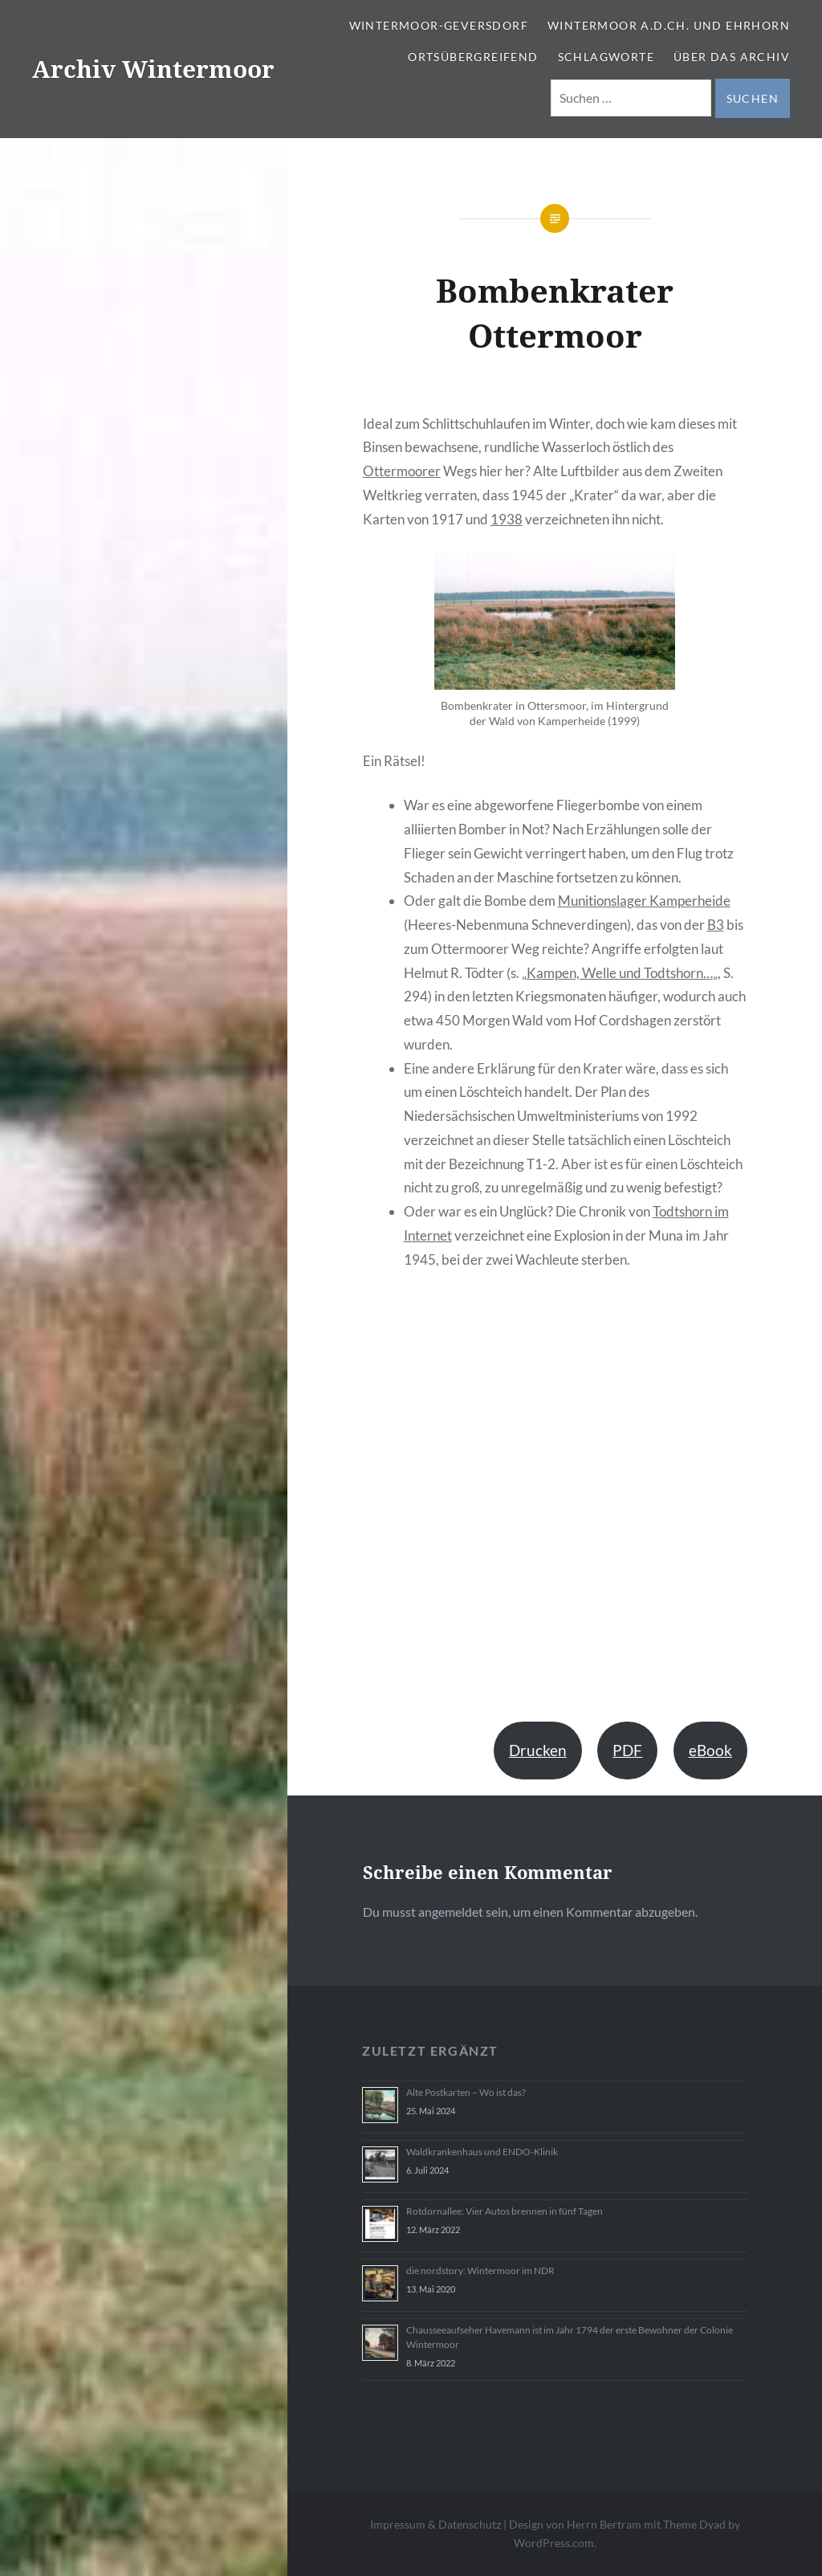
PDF (627, 1750)
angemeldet (450, 1911)
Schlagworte (606, 56)
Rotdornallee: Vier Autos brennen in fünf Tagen (504, 2211)
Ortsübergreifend (473, 56)
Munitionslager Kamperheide (644, 900)
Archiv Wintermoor (153, 68)
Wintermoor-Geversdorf (438, 25)
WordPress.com (554, 2543)
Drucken (538, 1750)
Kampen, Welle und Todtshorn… (620, 972)
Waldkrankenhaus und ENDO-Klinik (482, 2152)
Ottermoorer (402, 471)
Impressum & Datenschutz (435, 2524)
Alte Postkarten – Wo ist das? (466, 2092)
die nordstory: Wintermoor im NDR (480, 2270)
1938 (506, 519)
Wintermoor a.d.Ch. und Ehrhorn (668, 25)
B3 (715, 924)
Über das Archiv (731, 56)
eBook (710, 1750)
